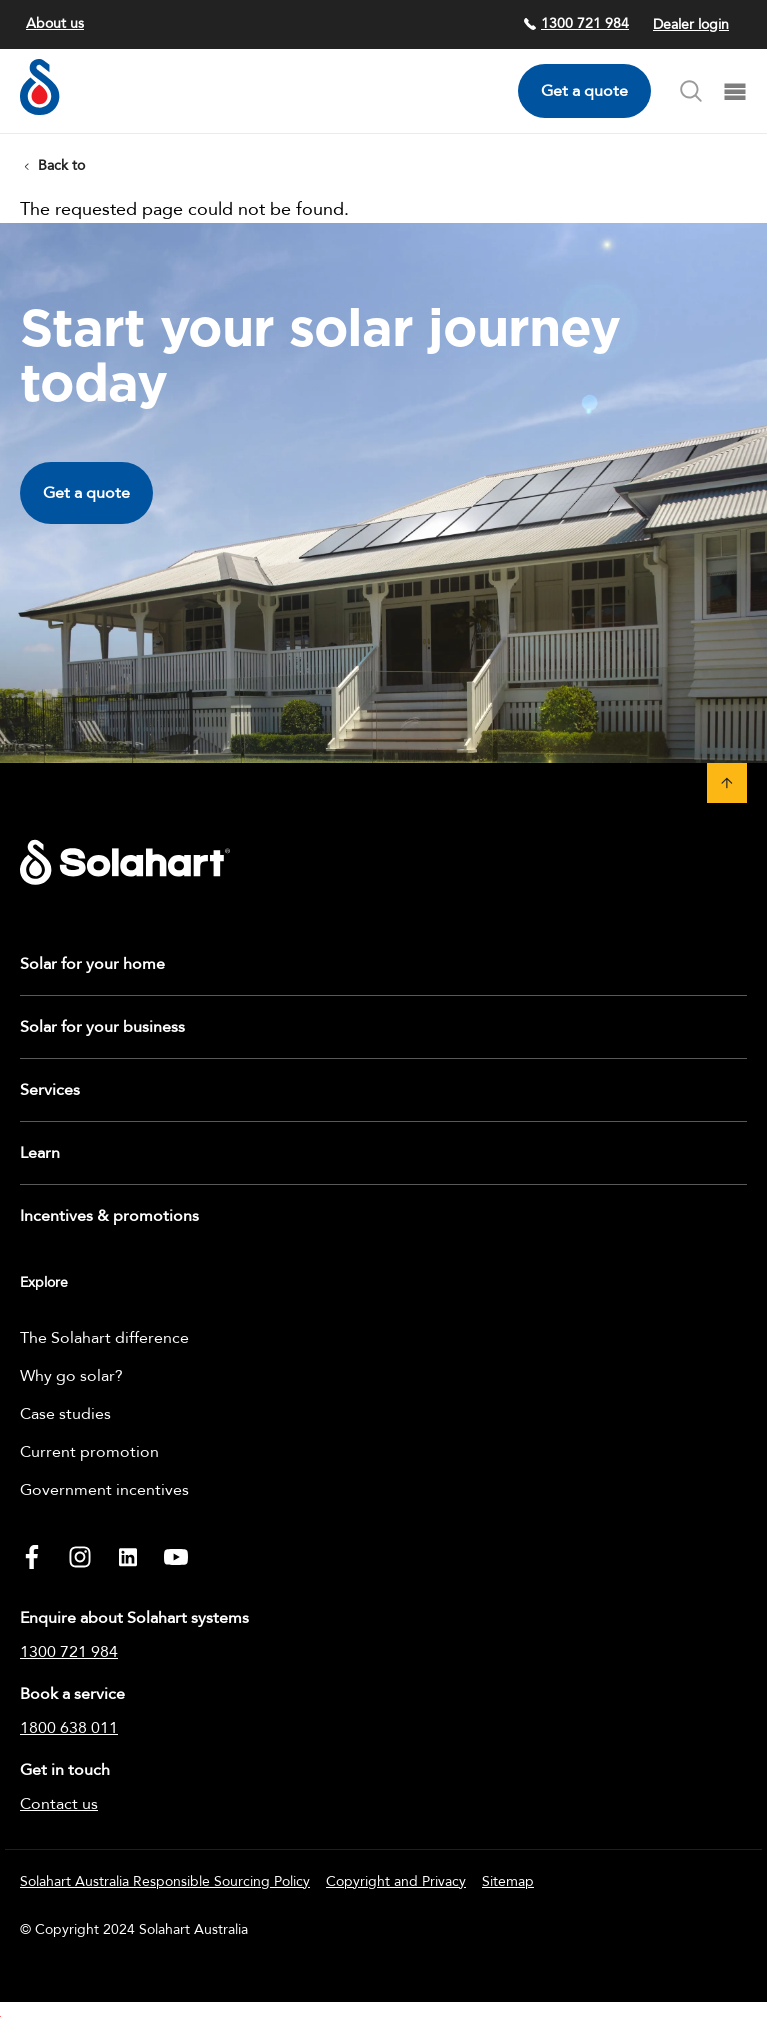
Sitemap (508, 1881)
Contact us (59, 1804)
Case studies (65, 1414)
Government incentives (104, 1490)
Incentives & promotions (109, 1216)
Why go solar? (71, 1376)
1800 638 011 (69, 1728)
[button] (727, 783)
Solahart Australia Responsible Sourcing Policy (165, 1881)
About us (55, 23)
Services (50, 1090)
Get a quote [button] (86, 493)
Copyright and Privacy (396, 1881)
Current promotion (89, 1452)
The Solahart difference (104, 1338)
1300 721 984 (576, 23)
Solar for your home (92, 964)
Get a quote (584, 91)
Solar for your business (102, 1027)
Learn (40, 1153)
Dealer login (691, 24)
